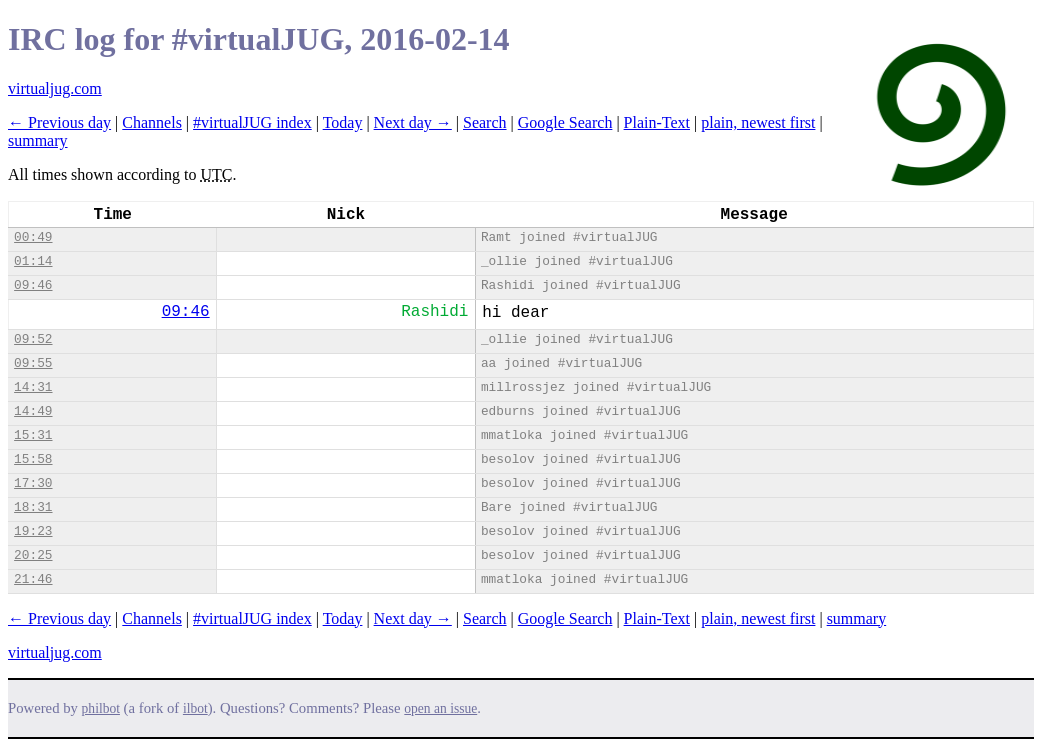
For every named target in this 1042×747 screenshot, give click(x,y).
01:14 (33, 261)
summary (38, 140)
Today (343, 122)
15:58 (33, 459)
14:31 (33, 387)
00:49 (33, 237)
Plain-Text (657, 122)
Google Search (565, 122)
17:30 (33, 483)
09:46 (33, 285)
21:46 (33, 579)
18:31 (33, 507)
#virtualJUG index (252, 122)
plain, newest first (758, 122)
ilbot (195, 708)
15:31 (33, 435)
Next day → (413, 122)
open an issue (440, 708)
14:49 (33, 411)
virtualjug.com (55, 88)
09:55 (33, 363)
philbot (101, 708)
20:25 (33, 555)
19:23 (33, 531)
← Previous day (59, 122)
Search (485, 122)
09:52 (33, 339)
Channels (152, 122)
